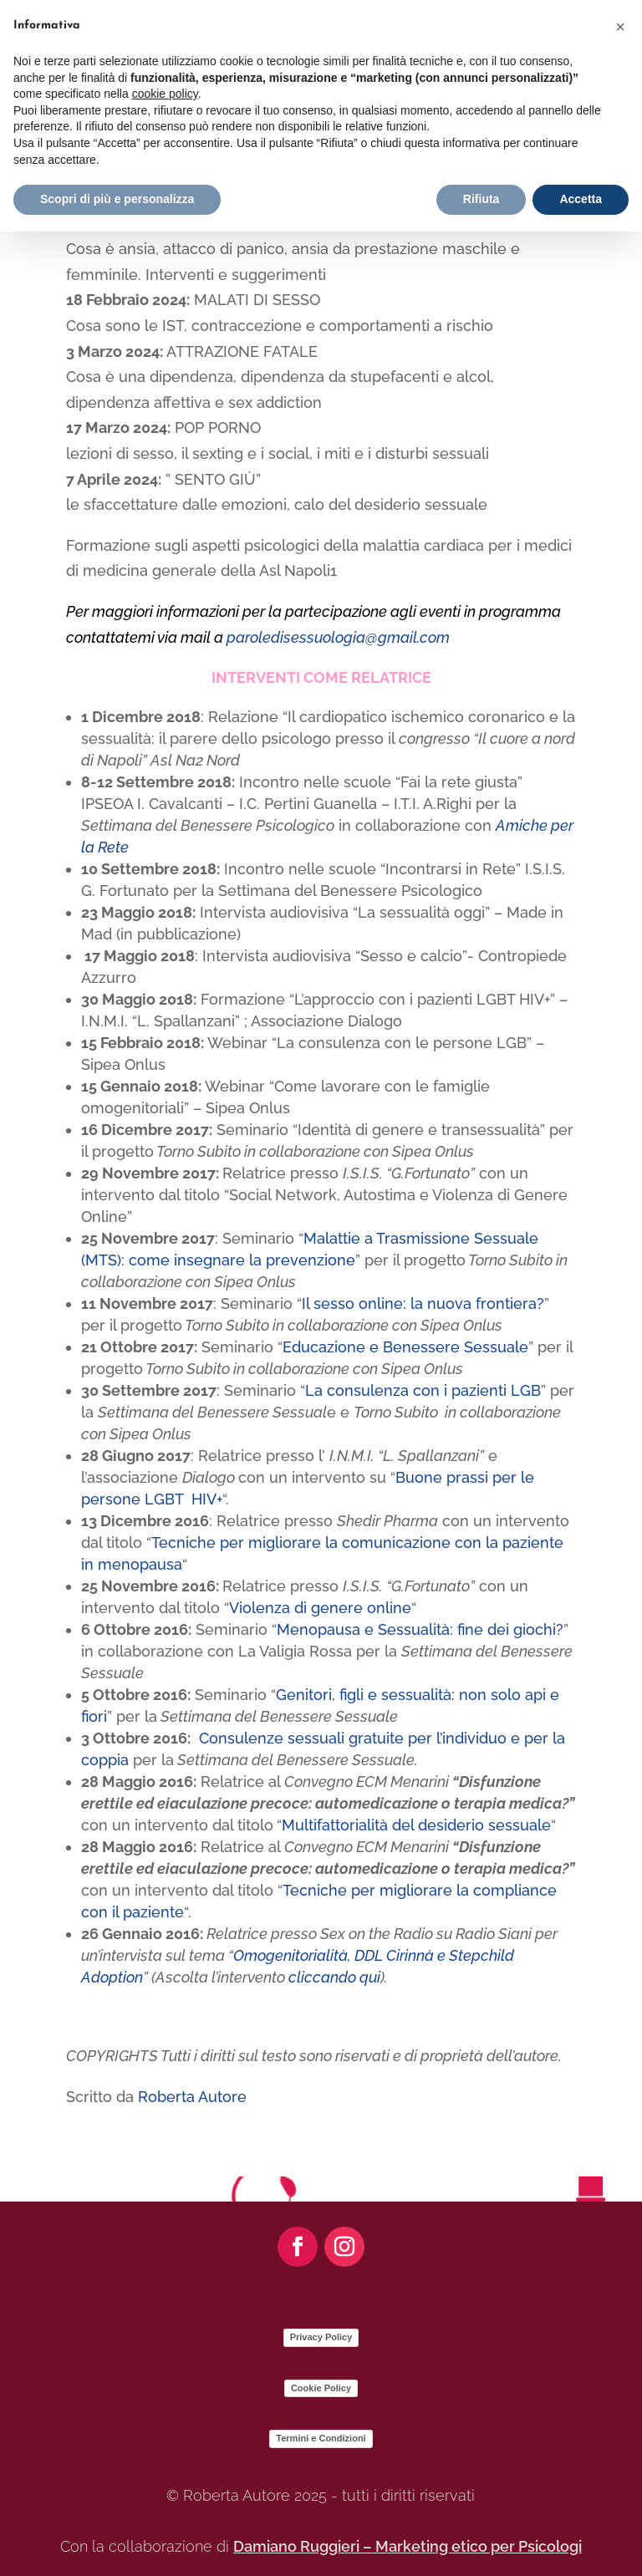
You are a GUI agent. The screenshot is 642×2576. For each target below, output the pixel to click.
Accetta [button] (580, 199)
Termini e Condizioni (320, 2438)
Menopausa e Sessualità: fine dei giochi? (420, 1629)
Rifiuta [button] (481, 199)
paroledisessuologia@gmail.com (338, 637)
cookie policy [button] (165, 93)
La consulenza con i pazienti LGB (423, 1390)
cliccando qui (334, 1977)
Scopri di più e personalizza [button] (117, 199)
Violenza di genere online (320, 1607)
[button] (620, 26)
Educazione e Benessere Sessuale (405, 1347)
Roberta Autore (192, 2096)
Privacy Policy (321, 2337)
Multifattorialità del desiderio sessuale (416, 1825)
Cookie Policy (321, 2388)
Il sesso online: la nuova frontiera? (423, 1303)
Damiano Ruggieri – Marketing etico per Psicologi (407, 2546)
